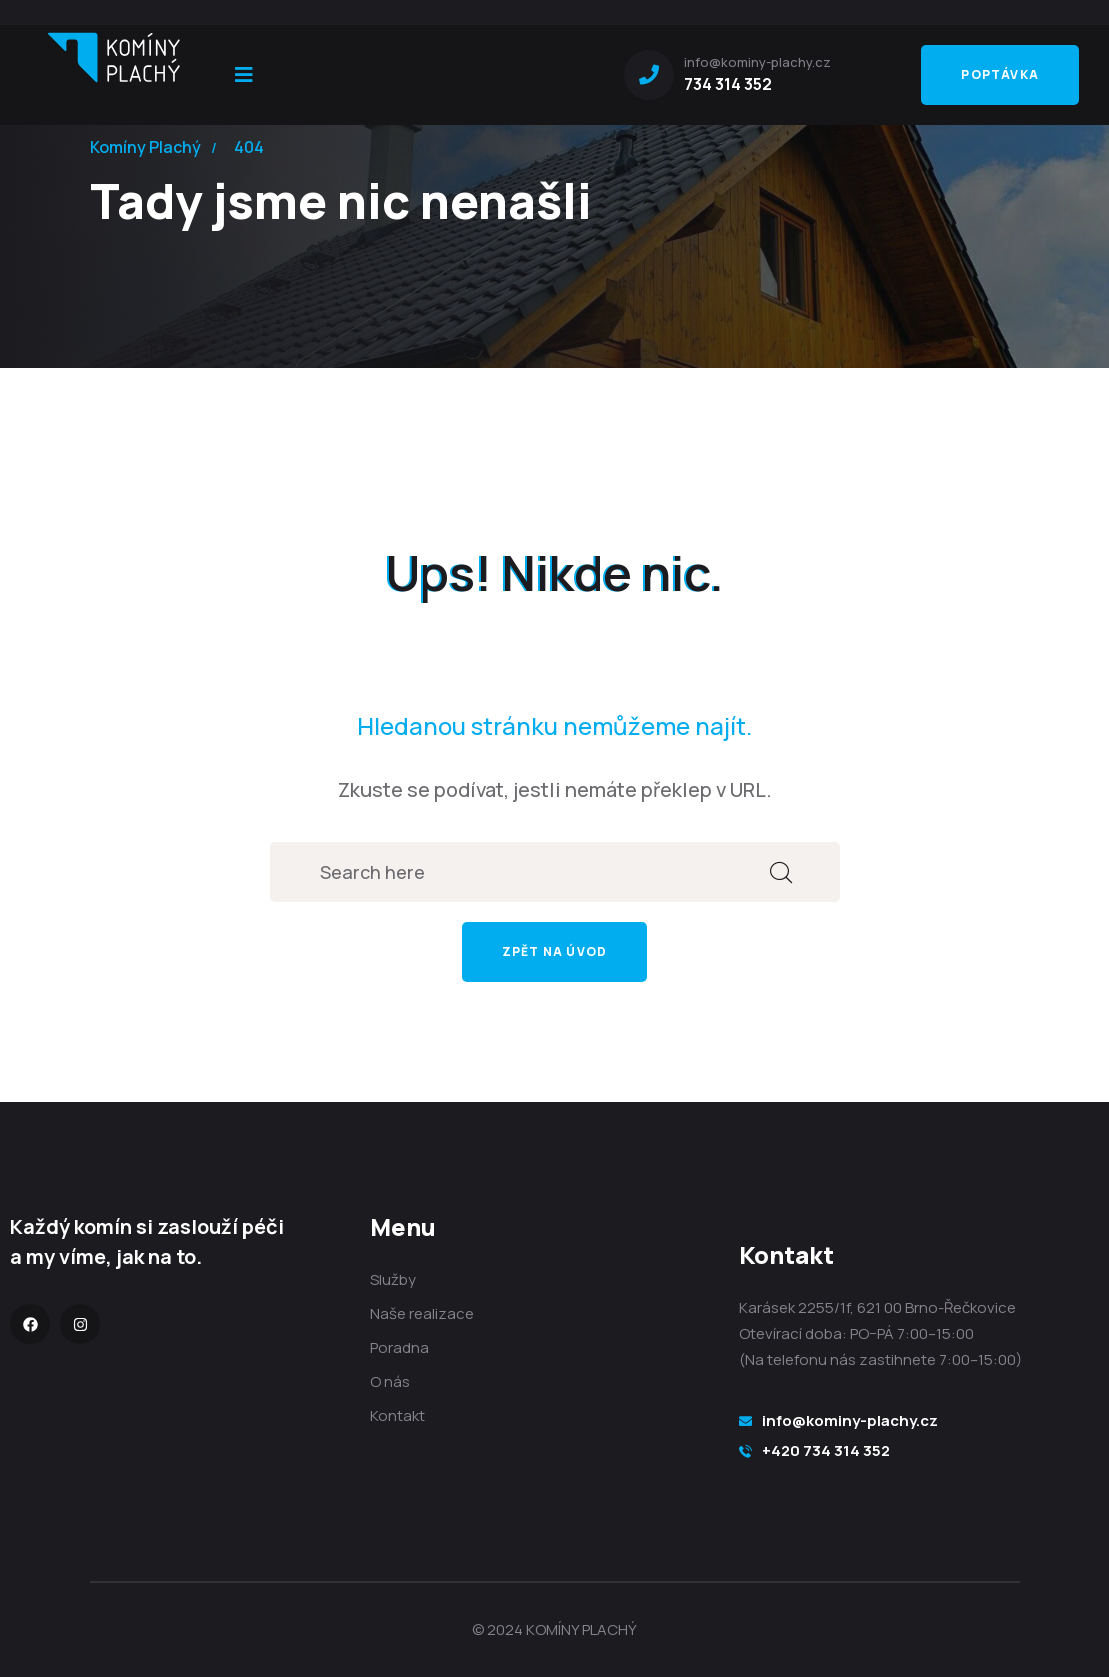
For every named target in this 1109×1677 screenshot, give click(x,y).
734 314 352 (728, 84)
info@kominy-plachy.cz (850, 1420)
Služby (393, 1279)
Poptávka (1000, 74)
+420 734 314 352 (826, 1450)
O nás (390, 1381)
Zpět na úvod (554, 951)
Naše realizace (422, 1313)
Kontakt (397, 1415)
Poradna (399, 1347)
